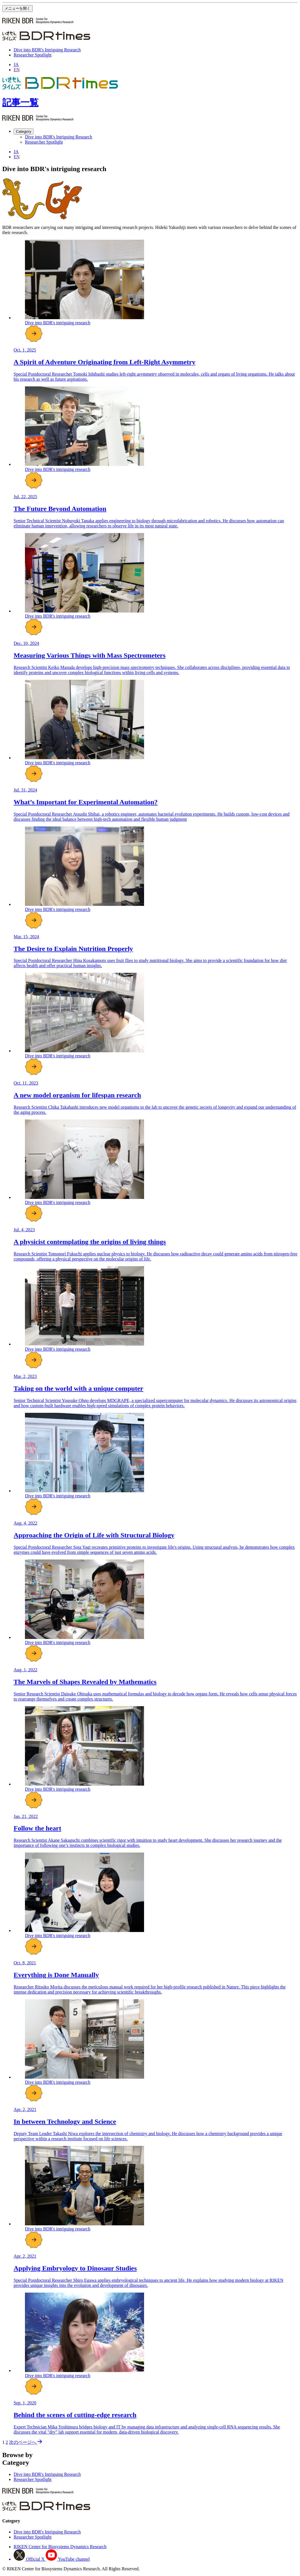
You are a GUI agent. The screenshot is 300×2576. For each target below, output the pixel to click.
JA (16, 64)
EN (17, 69)
